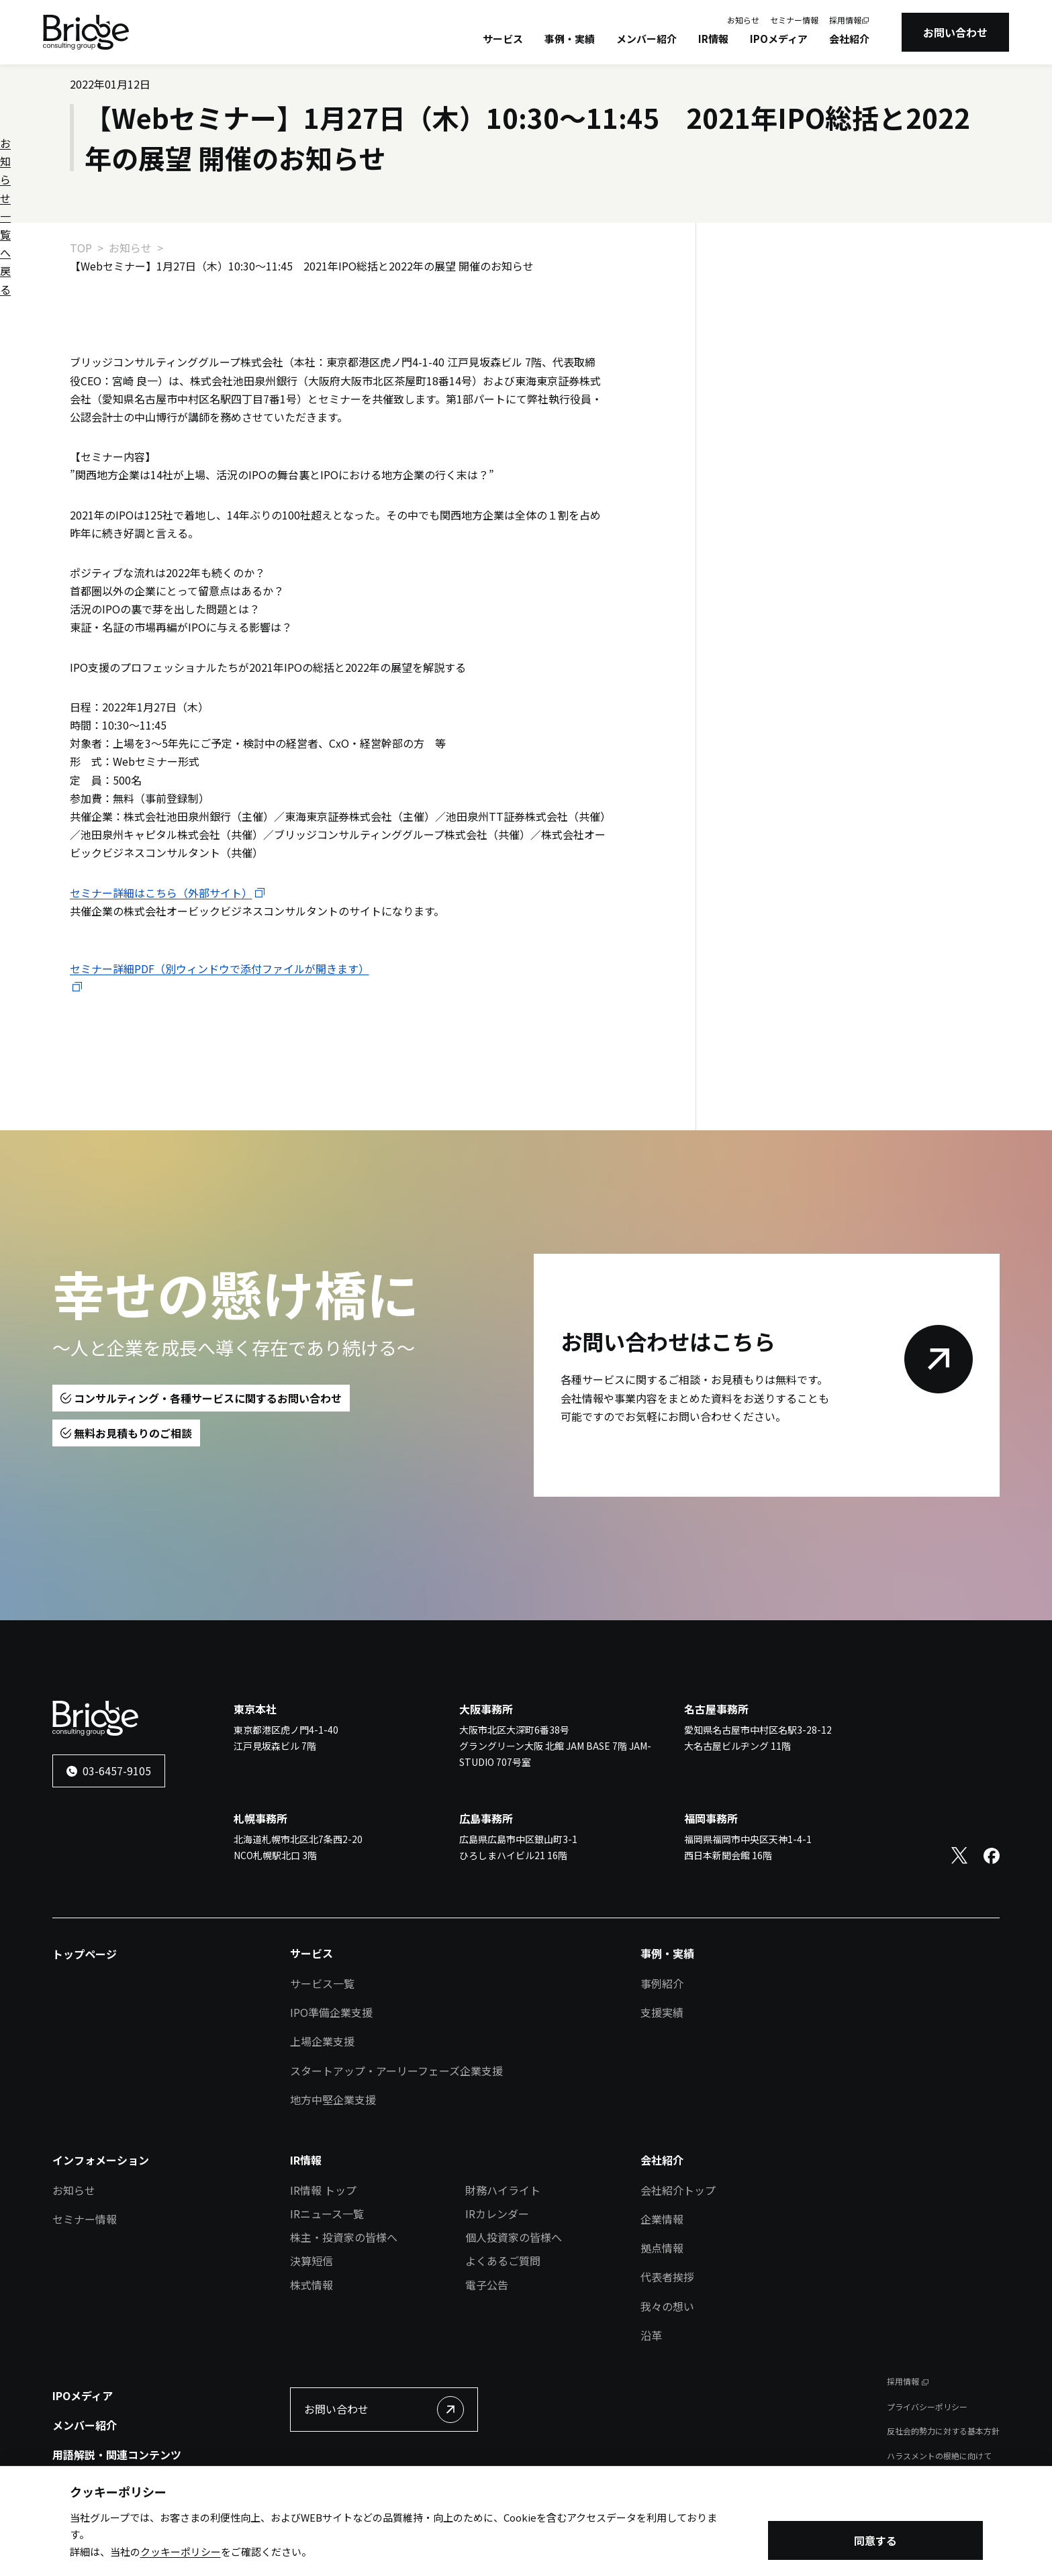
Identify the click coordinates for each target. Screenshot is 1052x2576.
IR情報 (713, 39)
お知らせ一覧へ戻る (787, 292)
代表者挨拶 (667, 2277)
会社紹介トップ (678, 2190)
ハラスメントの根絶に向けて (939, 2455)
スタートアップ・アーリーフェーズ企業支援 (396, 2071)
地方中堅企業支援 (333, 2099)
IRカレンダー (497, 2214)
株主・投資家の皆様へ (343, 2237)
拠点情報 (661, 2248)
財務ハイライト (502, 2190)
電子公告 (486, 2285)
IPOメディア (779, 39)
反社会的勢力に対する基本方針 (943, 2430)
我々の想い (667, 2306)
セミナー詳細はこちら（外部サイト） (161, 893)
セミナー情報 (794, 20)
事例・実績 (569, 39)
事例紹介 (661, 1983)
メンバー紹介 (646, 39)
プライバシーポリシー (927, 2406)
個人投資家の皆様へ (513, 2237)
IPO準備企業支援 (331, 2012)
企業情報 (661, 2219)
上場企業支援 (322, 2041)
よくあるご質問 (502, 2260)
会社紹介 (849, 39)
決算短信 (311, 2260)
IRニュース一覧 (327, 2214)
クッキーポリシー (180, 2551)
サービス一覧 (322, 1983)
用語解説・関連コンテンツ (116, 2454)
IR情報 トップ (323, 2190)
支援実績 (661, 2012)
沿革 (651, 2335)
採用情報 (845, 20)
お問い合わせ (955, 32)
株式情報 (311, 2285)
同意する (875, 2540)
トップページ (84, 1954)
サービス (503, 39)
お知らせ (743, 20)
